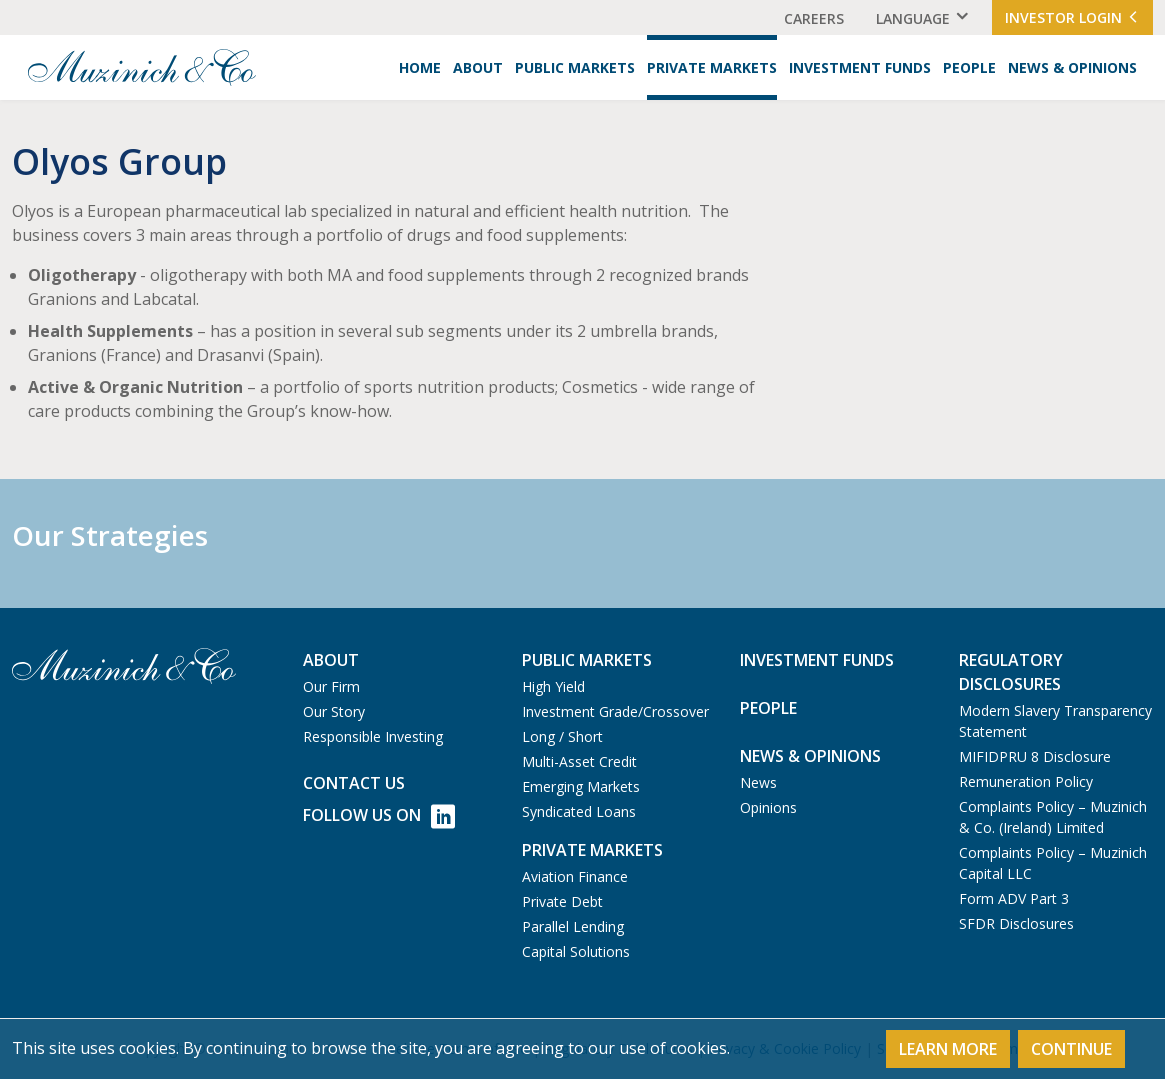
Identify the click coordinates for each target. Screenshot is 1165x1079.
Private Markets (712, 67)
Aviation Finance (575, 876)
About (478, 67)
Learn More (948, 1049)
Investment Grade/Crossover (615, 711)
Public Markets (575, 67)
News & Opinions (1072, 67)
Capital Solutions (576, 951)
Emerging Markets (581, 786)
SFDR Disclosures (1016, 923)
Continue (1071, 1049)
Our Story (334, 711)
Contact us (354, 783)
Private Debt (562, 901)
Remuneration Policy (1026, 781)
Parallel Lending (573, 926)
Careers (814, 18)
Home (420, 67)
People (969, 67)
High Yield (553, 686)
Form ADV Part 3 (1014, 898)
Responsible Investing (373, 736)
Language (913, 18)
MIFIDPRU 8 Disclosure (1035, 756)
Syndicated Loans (579, 811)
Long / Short (562, 736)
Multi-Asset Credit (579, 761)
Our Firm (331, 686)
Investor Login (1072, 17)
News (758, 782)
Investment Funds (860, 67)
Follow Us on (379, 816)
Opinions (768, 807)
